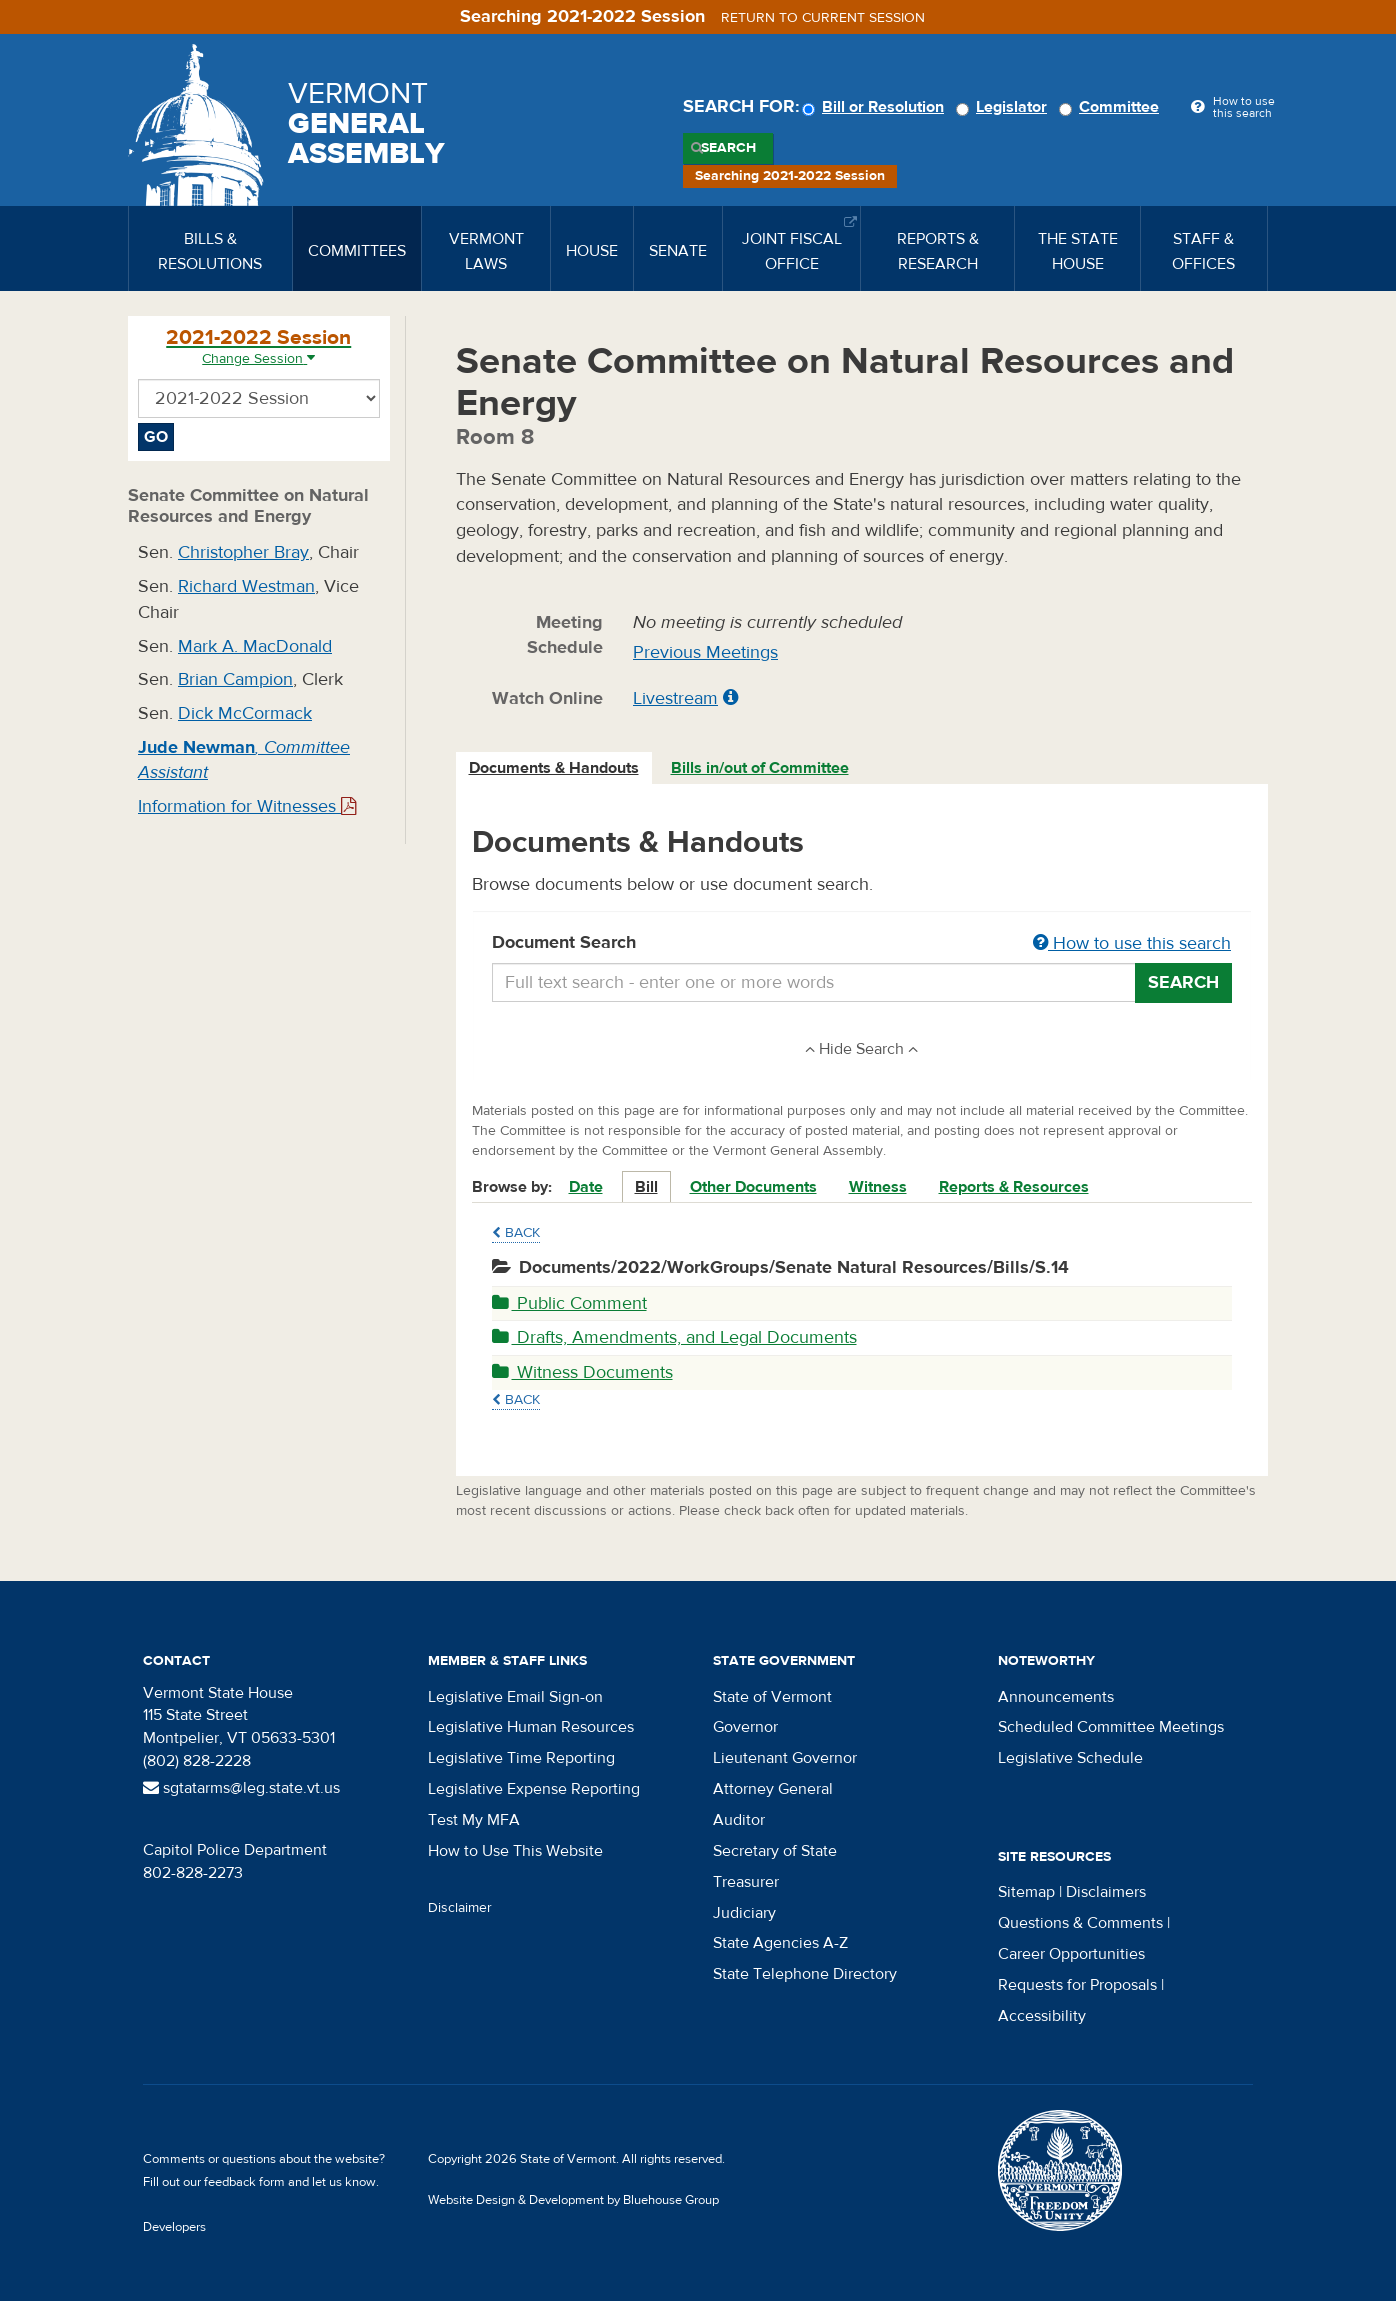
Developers (174, 2227)
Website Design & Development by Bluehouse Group (573, 2200)
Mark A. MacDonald (255, 646)
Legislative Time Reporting (521, 1758)
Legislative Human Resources (531, 1727)
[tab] (555, 768)
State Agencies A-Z (780, 1943)
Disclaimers (1106, 1892)
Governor (745, 1727)
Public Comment (569, 1303)
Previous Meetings (705, 652)
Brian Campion (235, 679)
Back (516, 1233)
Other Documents (753, 1187)
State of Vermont (772, 1697)
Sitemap (1026, 1892)
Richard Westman (246, 586)
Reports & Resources (1014, 1187)
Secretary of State (775, 1851)
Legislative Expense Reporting (534, 1789)
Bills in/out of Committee (760, 768)
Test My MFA (474, 1820)
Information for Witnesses (247, 806)
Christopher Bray (243, 552)
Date (586, 1187)
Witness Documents (582, 1372)
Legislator (1004, 107)
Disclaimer (460, 1908)
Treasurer (746, 1882)
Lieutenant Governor (785, 1758)
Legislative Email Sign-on (515, 1697)
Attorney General (773, 1789)
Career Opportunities (1071, 1954)
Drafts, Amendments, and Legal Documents (674, 1337)
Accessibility (1042, 2016)
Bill (646, 1187)
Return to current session (823, 18)
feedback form (244, 2182)
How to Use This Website (515, 1851)
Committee (1112, 107)
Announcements (1056, 1697)
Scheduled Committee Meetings (1111, 1727)
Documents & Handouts (554, 768)
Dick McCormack (245, 713)
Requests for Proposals (1077, 1985)
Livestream (675, 698)
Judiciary (744, 1913)
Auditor (739, 1820)
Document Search (862, 944)
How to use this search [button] (1132, 943)
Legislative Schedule (1070, 1758)
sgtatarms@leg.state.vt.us (241, 1788)
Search (728, 148)
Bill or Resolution (876, 107)
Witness (878, 1187)
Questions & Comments (1080, 1923)
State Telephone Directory (805, 1974)
